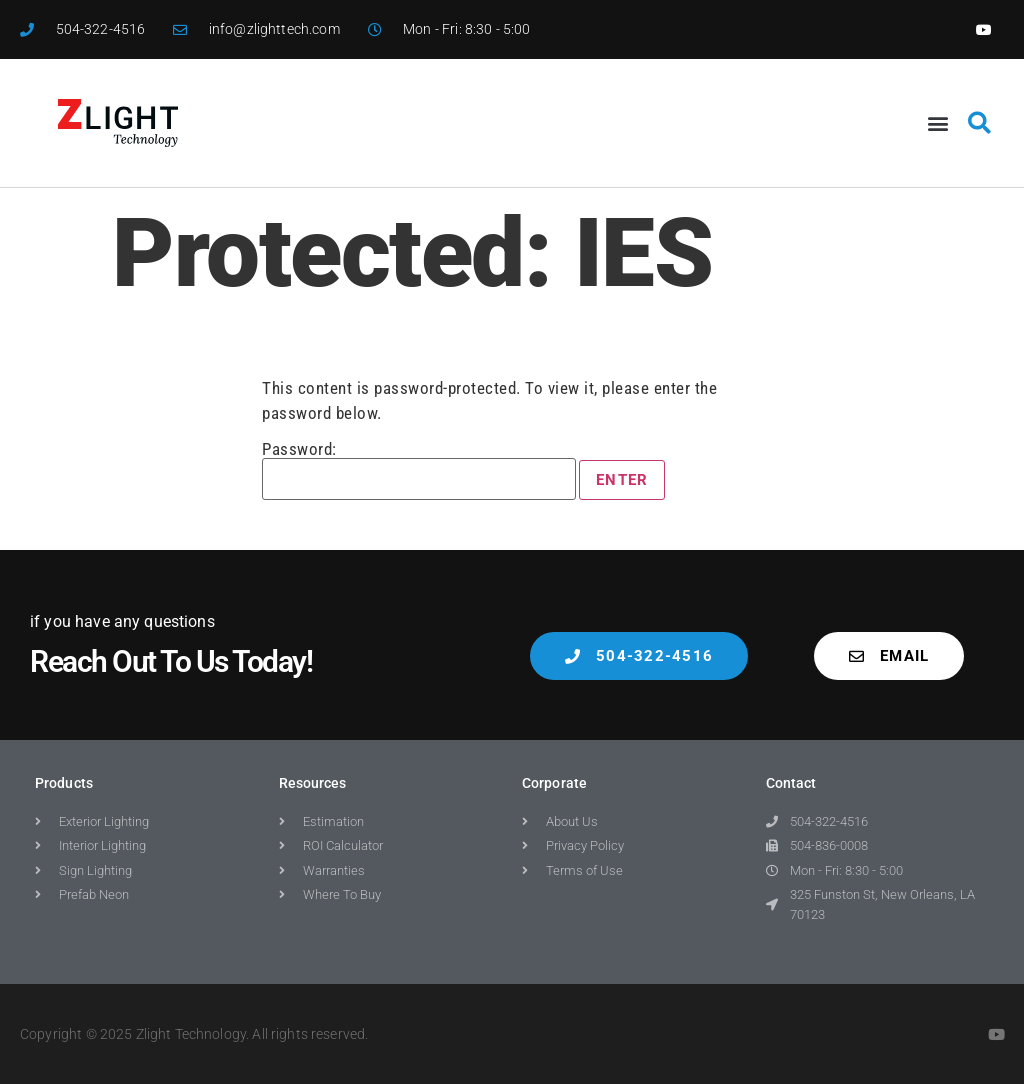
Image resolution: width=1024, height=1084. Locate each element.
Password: (419, 470)
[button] (938, 123)
